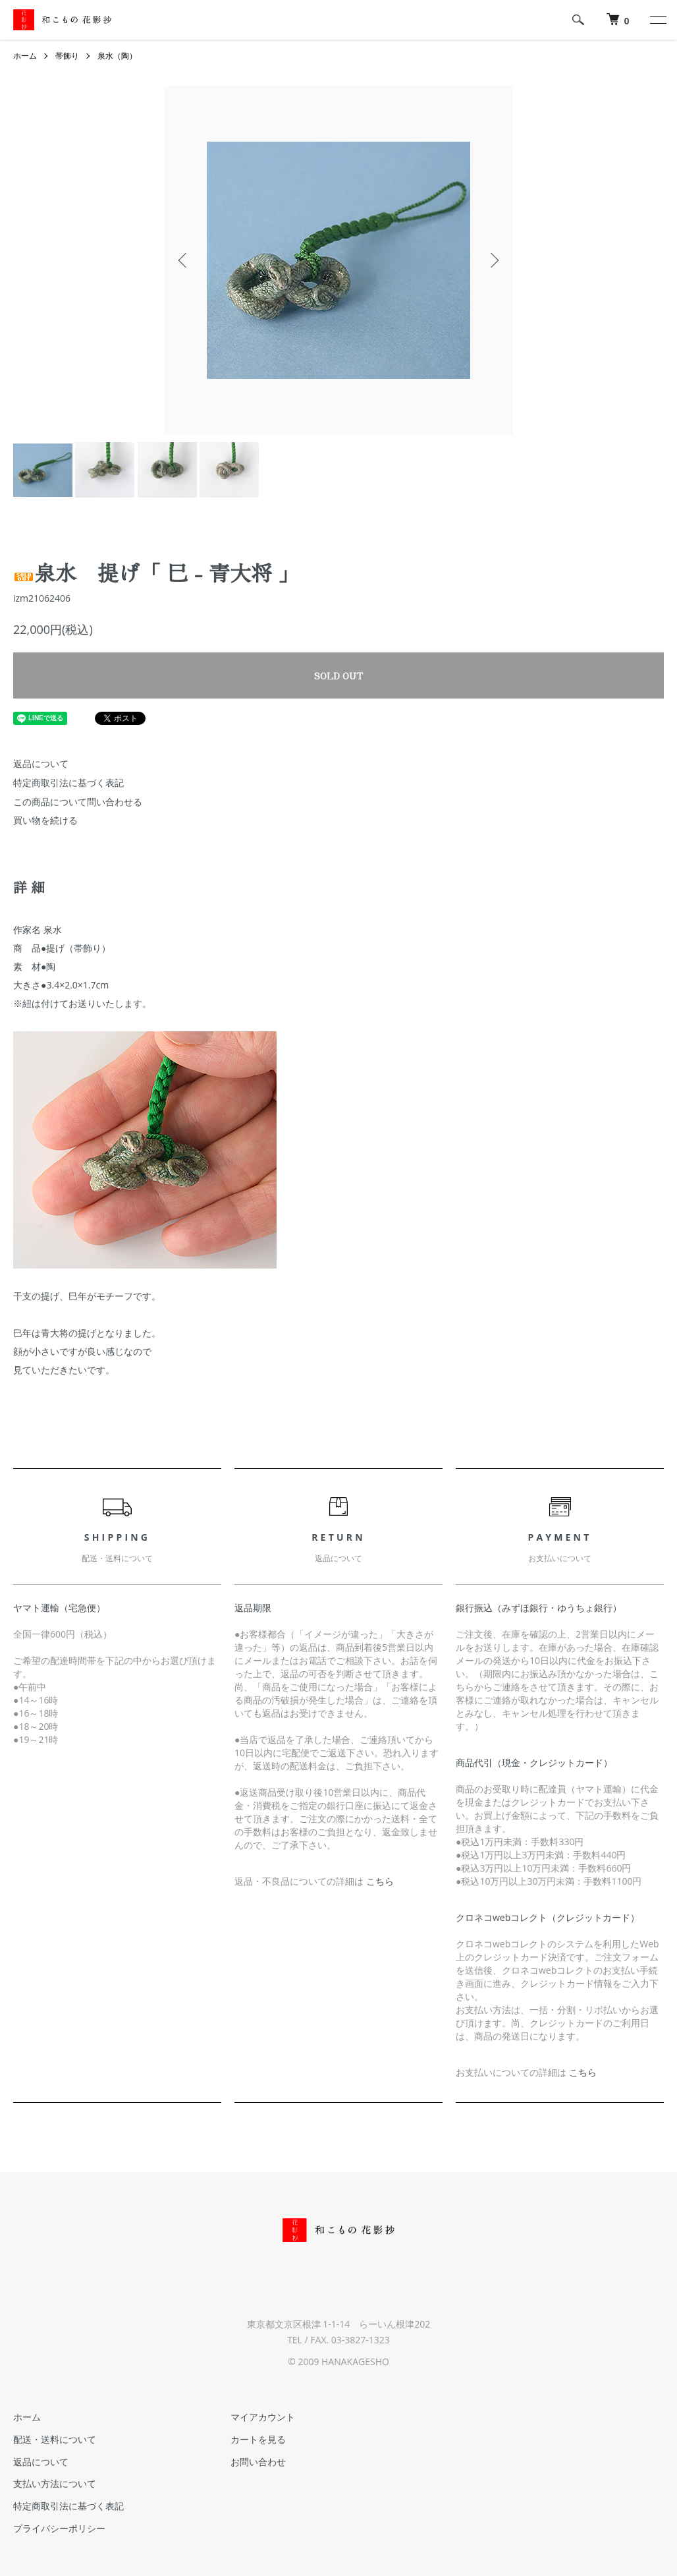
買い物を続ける (45, 820)
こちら (380, 1881)
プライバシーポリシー (59, 2528)
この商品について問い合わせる (77, 801)
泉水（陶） (117, 55)
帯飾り (67, 55)
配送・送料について (54, 2439)
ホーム (25, 55)
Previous (184, 260)
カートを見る (257, 2439)
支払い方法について (54, 2484)
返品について (40, 763)
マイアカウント (262, 2417)
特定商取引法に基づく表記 (68, 782)
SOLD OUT (338, 675)
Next (493, 260)
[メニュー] (657, 20)
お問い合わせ (257, 2461)
